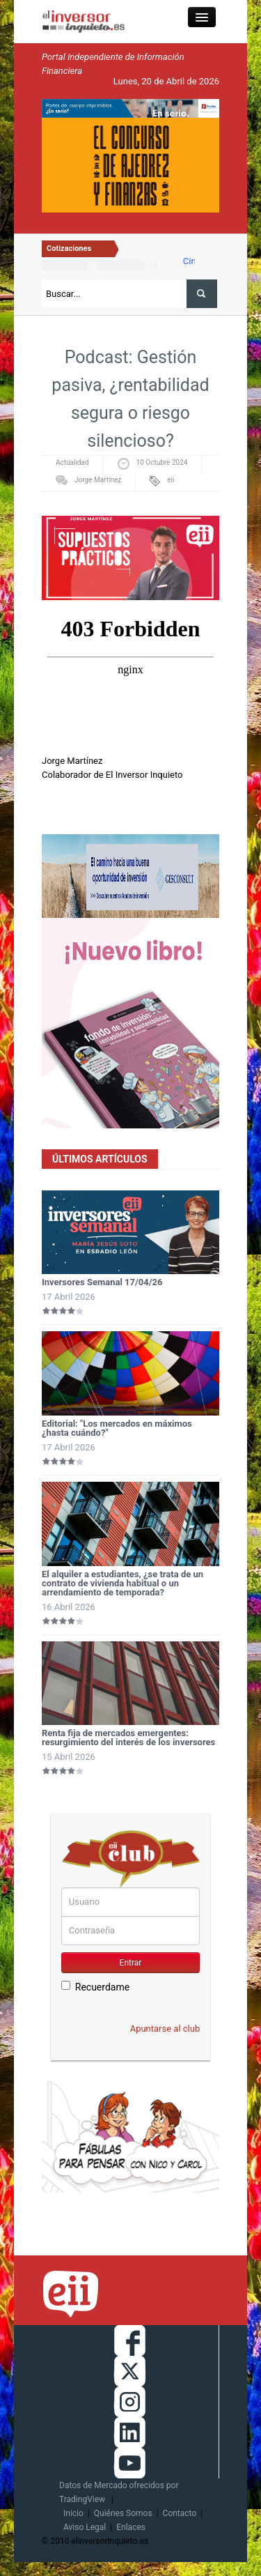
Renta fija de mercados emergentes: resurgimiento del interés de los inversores (128, 1737)
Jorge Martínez (97, 480)
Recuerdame (95, 1987)
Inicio (73, 2513)
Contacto (180, 2513)
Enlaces (130, 2527)
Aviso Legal (84, 2527)
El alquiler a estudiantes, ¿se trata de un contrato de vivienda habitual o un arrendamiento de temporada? (122, 1583)
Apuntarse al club (165, 2028)
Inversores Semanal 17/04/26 (102, 1282)
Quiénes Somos (123, 2513)
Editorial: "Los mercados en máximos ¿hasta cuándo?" (117, 1428)
